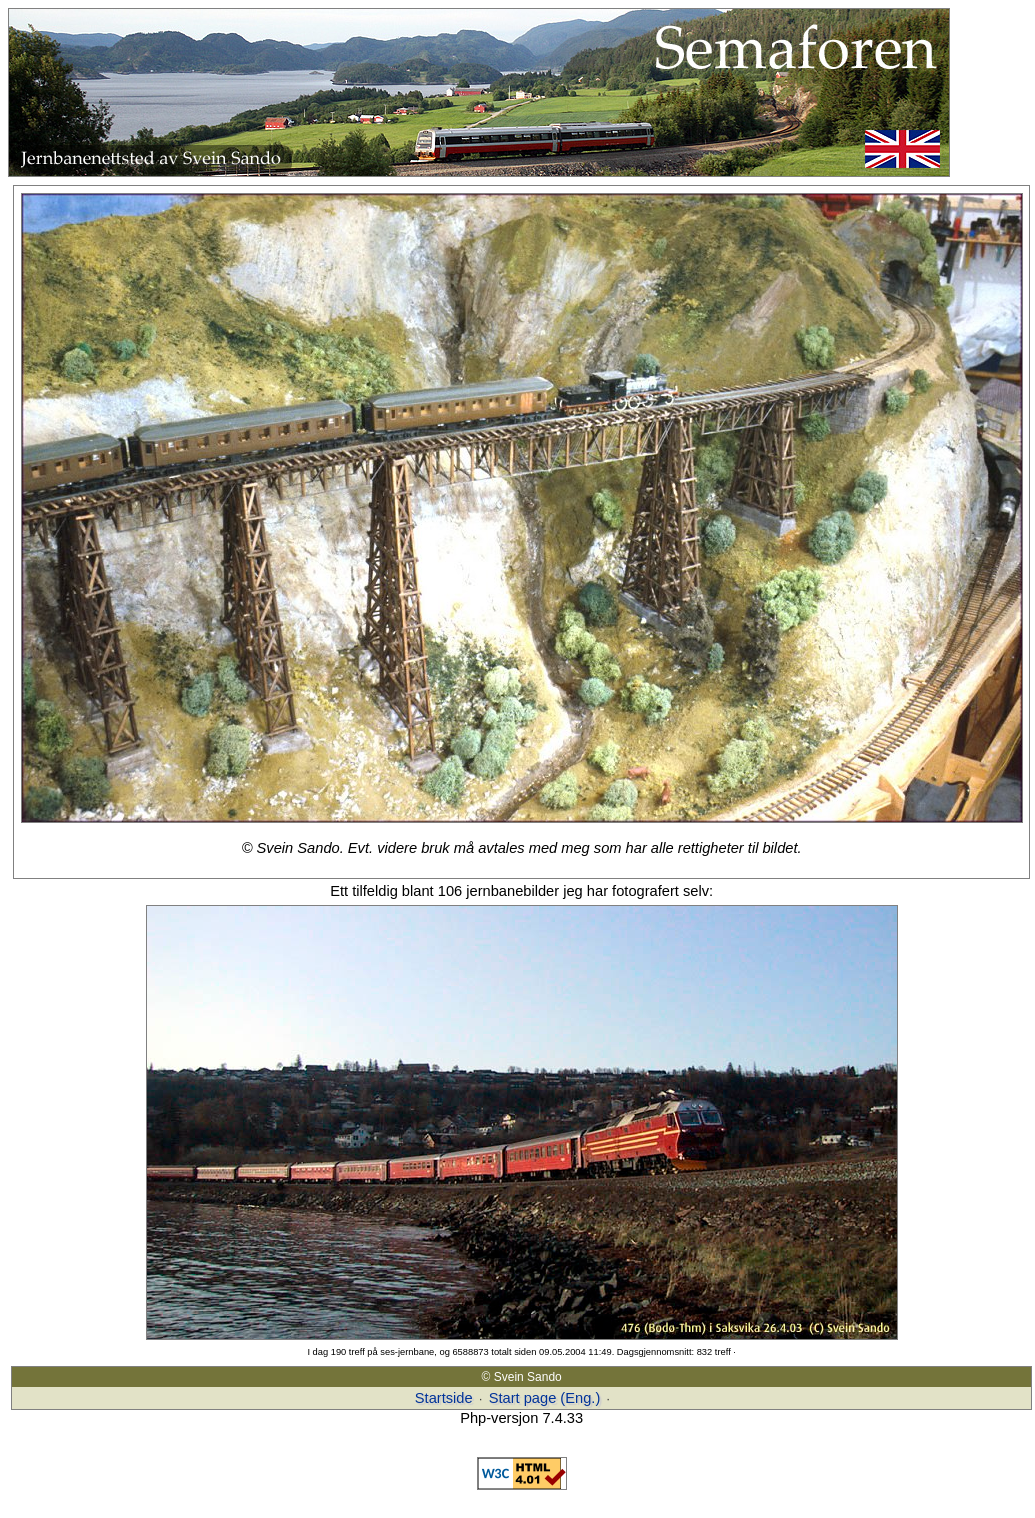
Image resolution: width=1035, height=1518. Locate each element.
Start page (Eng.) (545, 1398)
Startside (444, 1398)
